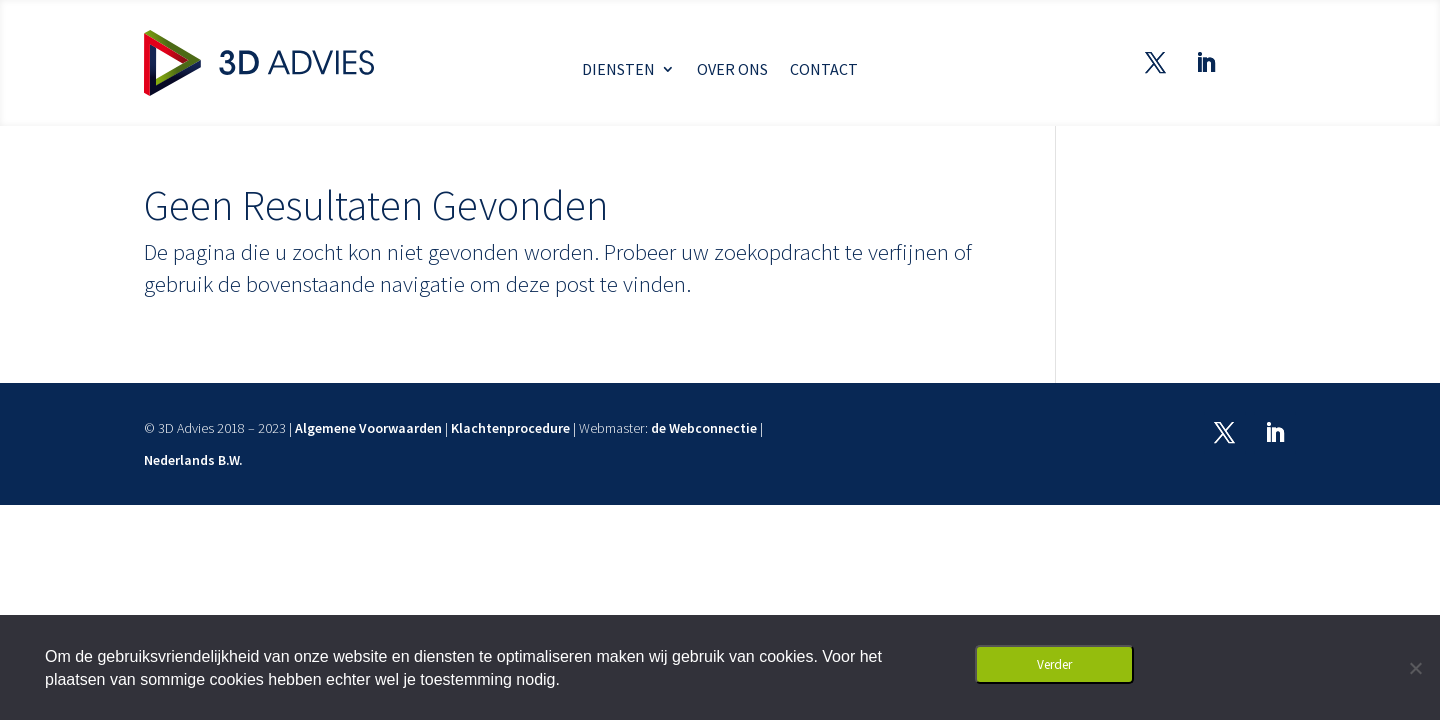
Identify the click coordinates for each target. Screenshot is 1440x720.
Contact (824, 70)
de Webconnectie (704, 428)
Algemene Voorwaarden (368, 428)
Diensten (618, 70)
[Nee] (1415, 668)
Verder (1054, 664)
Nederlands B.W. (193, 460)
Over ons (732, 70)
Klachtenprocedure (510, 428)
